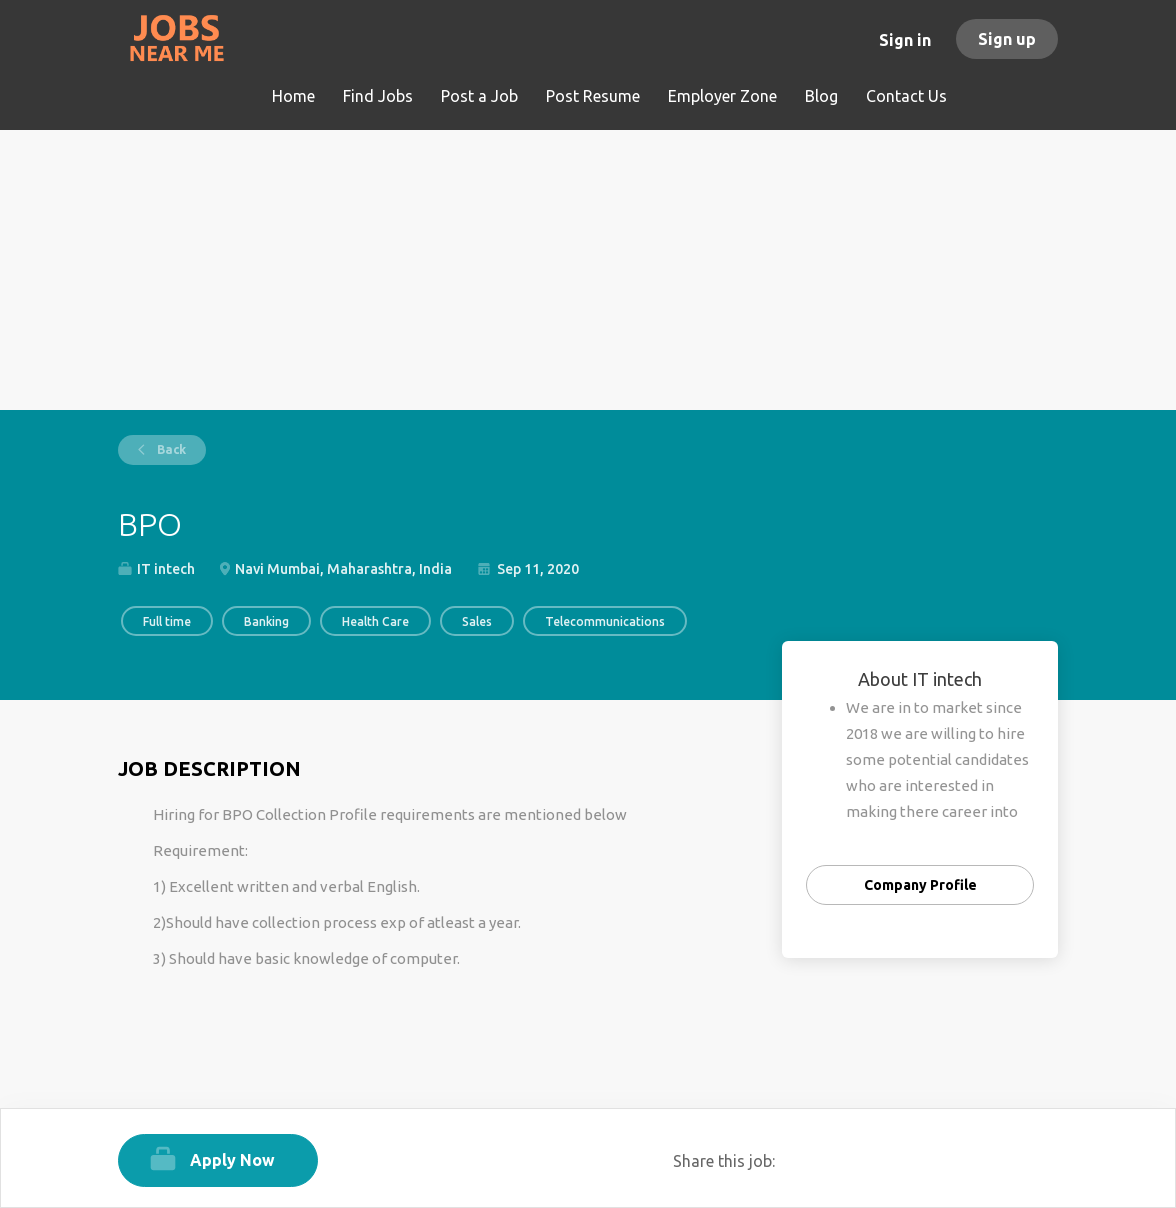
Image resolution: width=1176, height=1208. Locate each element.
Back (170, 449)
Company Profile (920, 885)
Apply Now (232, 1160)
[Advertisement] (588, 270)
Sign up (1007, 39)
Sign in (905, 40)
